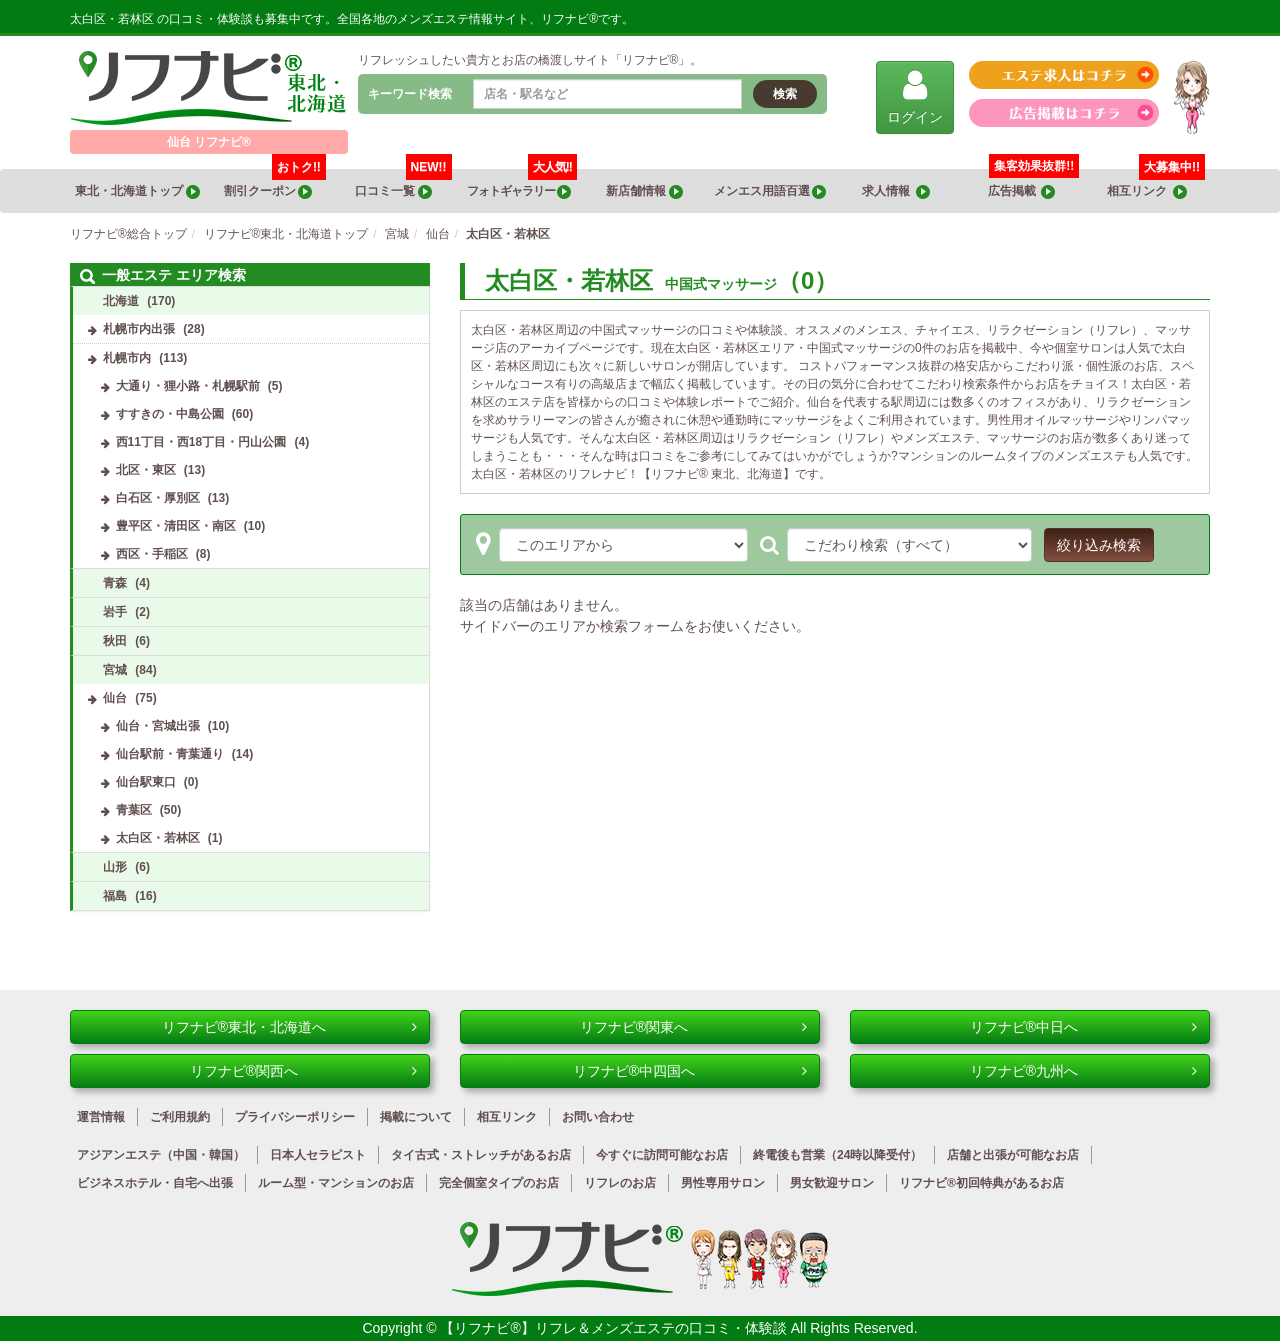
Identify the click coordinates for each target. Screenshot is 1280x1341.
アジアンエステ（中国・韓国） (161, 1155)
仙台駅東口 (146, 782)
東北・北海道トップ (137, 191)
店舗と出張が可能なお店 (1013, 1155)
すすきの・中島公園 (170, 414)
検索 (785, 94)
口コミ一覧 (403, 184)
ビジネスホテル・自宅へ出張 (155, 1183)
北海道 (121, 301)
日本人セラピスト (318, 1155)
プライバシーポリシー (295, 1117)
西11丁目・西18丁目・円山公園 (201, 442)
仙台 (115, 698)
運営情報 (101, 1117)
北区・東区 (146, 470)
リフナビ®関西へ (303, 1071)
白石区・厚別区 (158, 498)
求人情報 (896, 191)
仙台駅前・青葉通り (170, 754)
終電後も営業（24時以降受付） (837, 1155)
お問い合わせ (598, 1117)
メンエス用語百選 (770, 191)
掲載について (416, 1117)
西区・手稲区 (152, 554)
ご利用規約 (180, 1117)
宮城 (115, 670)
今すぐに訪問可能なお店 (662, 1155)
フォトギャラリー (521, 184)
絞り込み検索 (1099, 545)
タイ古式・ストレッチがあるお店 (481, 1155)
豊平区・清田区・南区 (176, 526)
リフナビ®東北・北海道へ (289, 1027)
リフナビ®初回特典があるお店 (981, 1183)
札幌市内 (127, 358)
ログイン (915, 96)
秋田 (115, 641)
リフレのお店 (620, 1183)
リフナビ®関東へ (693, 1027)
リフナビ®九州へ (1083, 1071)
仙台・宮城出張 (158, 726)
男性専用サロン (723, 1183)
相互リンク (1156, 184)
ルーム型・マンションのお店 (336, 1183)
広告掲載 (1022, 191)
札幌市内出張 (139, 329)
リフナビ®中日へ (1083, 1027)
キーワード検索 (410, 94)
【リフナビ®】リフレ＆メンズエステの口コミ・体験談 (615, 1328)
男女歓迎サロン (832, 1183)
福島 (115, 896)
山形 (115, 867)
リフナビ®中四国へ (690, 1071)
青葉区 (134, 810)
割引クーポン (275, 184)
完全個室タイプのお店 (499, 1183)
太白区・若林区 (158, 838)
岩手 (115, 612)
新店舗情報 (644, 191)
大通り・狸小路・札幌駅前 (188, 386)
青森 (115, 583)
